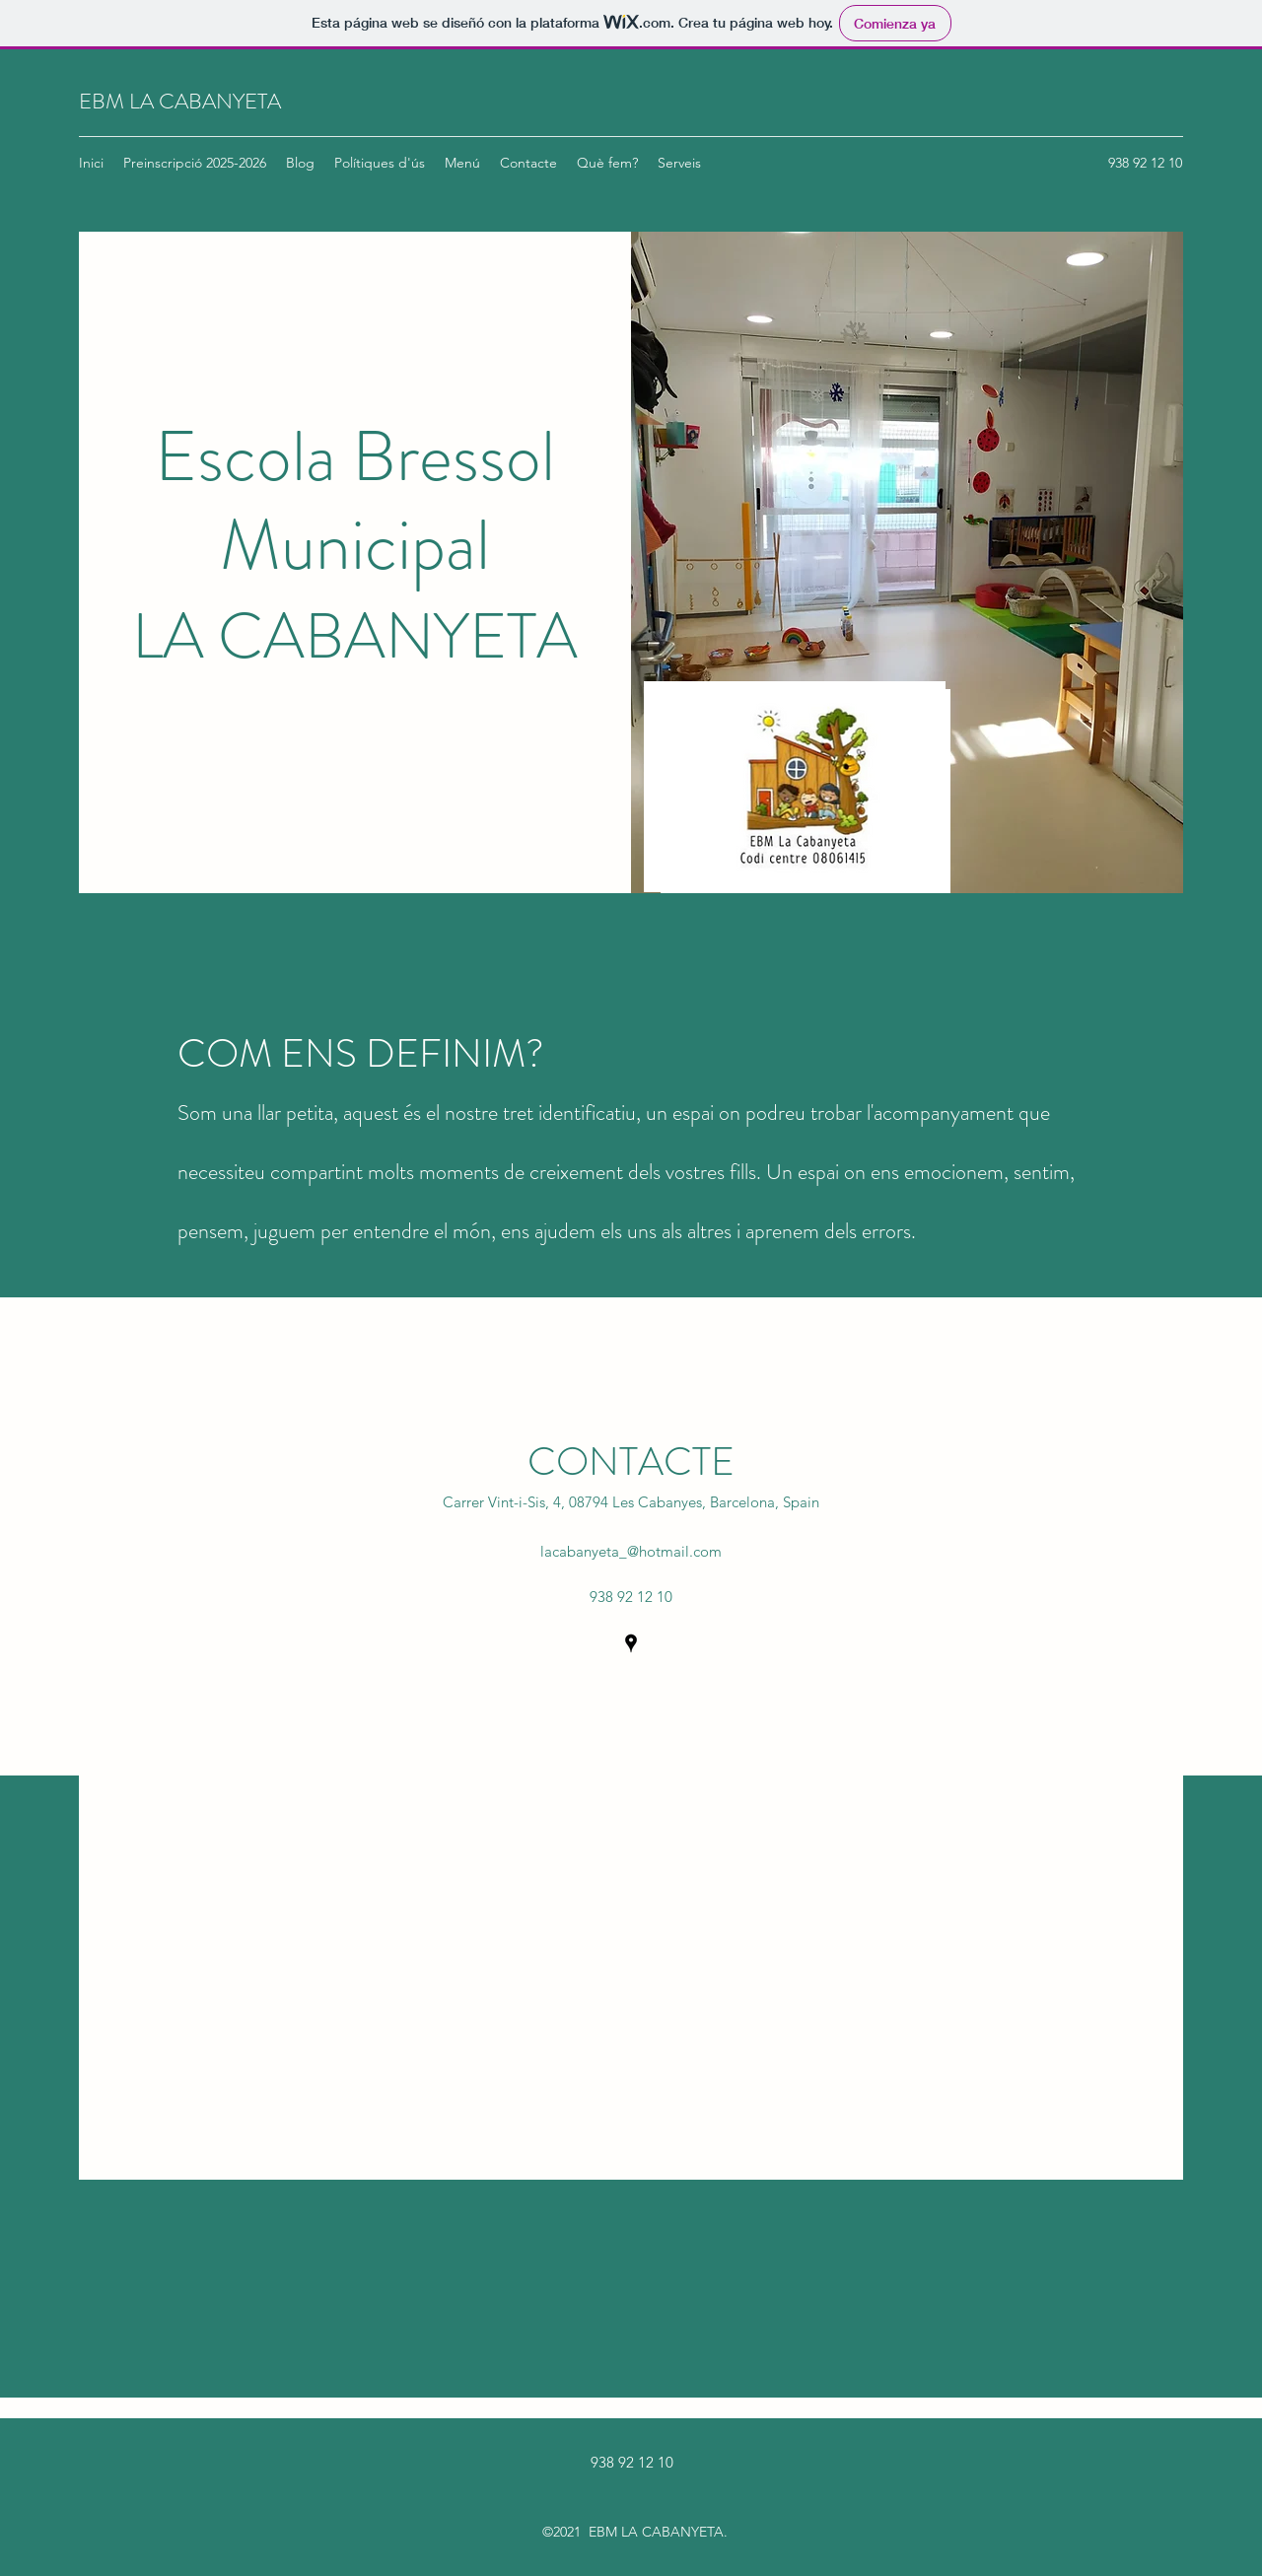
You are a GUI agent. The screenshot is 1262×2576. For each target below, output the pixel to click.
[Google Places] (631, 1643)
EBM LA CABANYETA (180, 101)
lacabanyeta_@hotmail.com (631, 1551)
